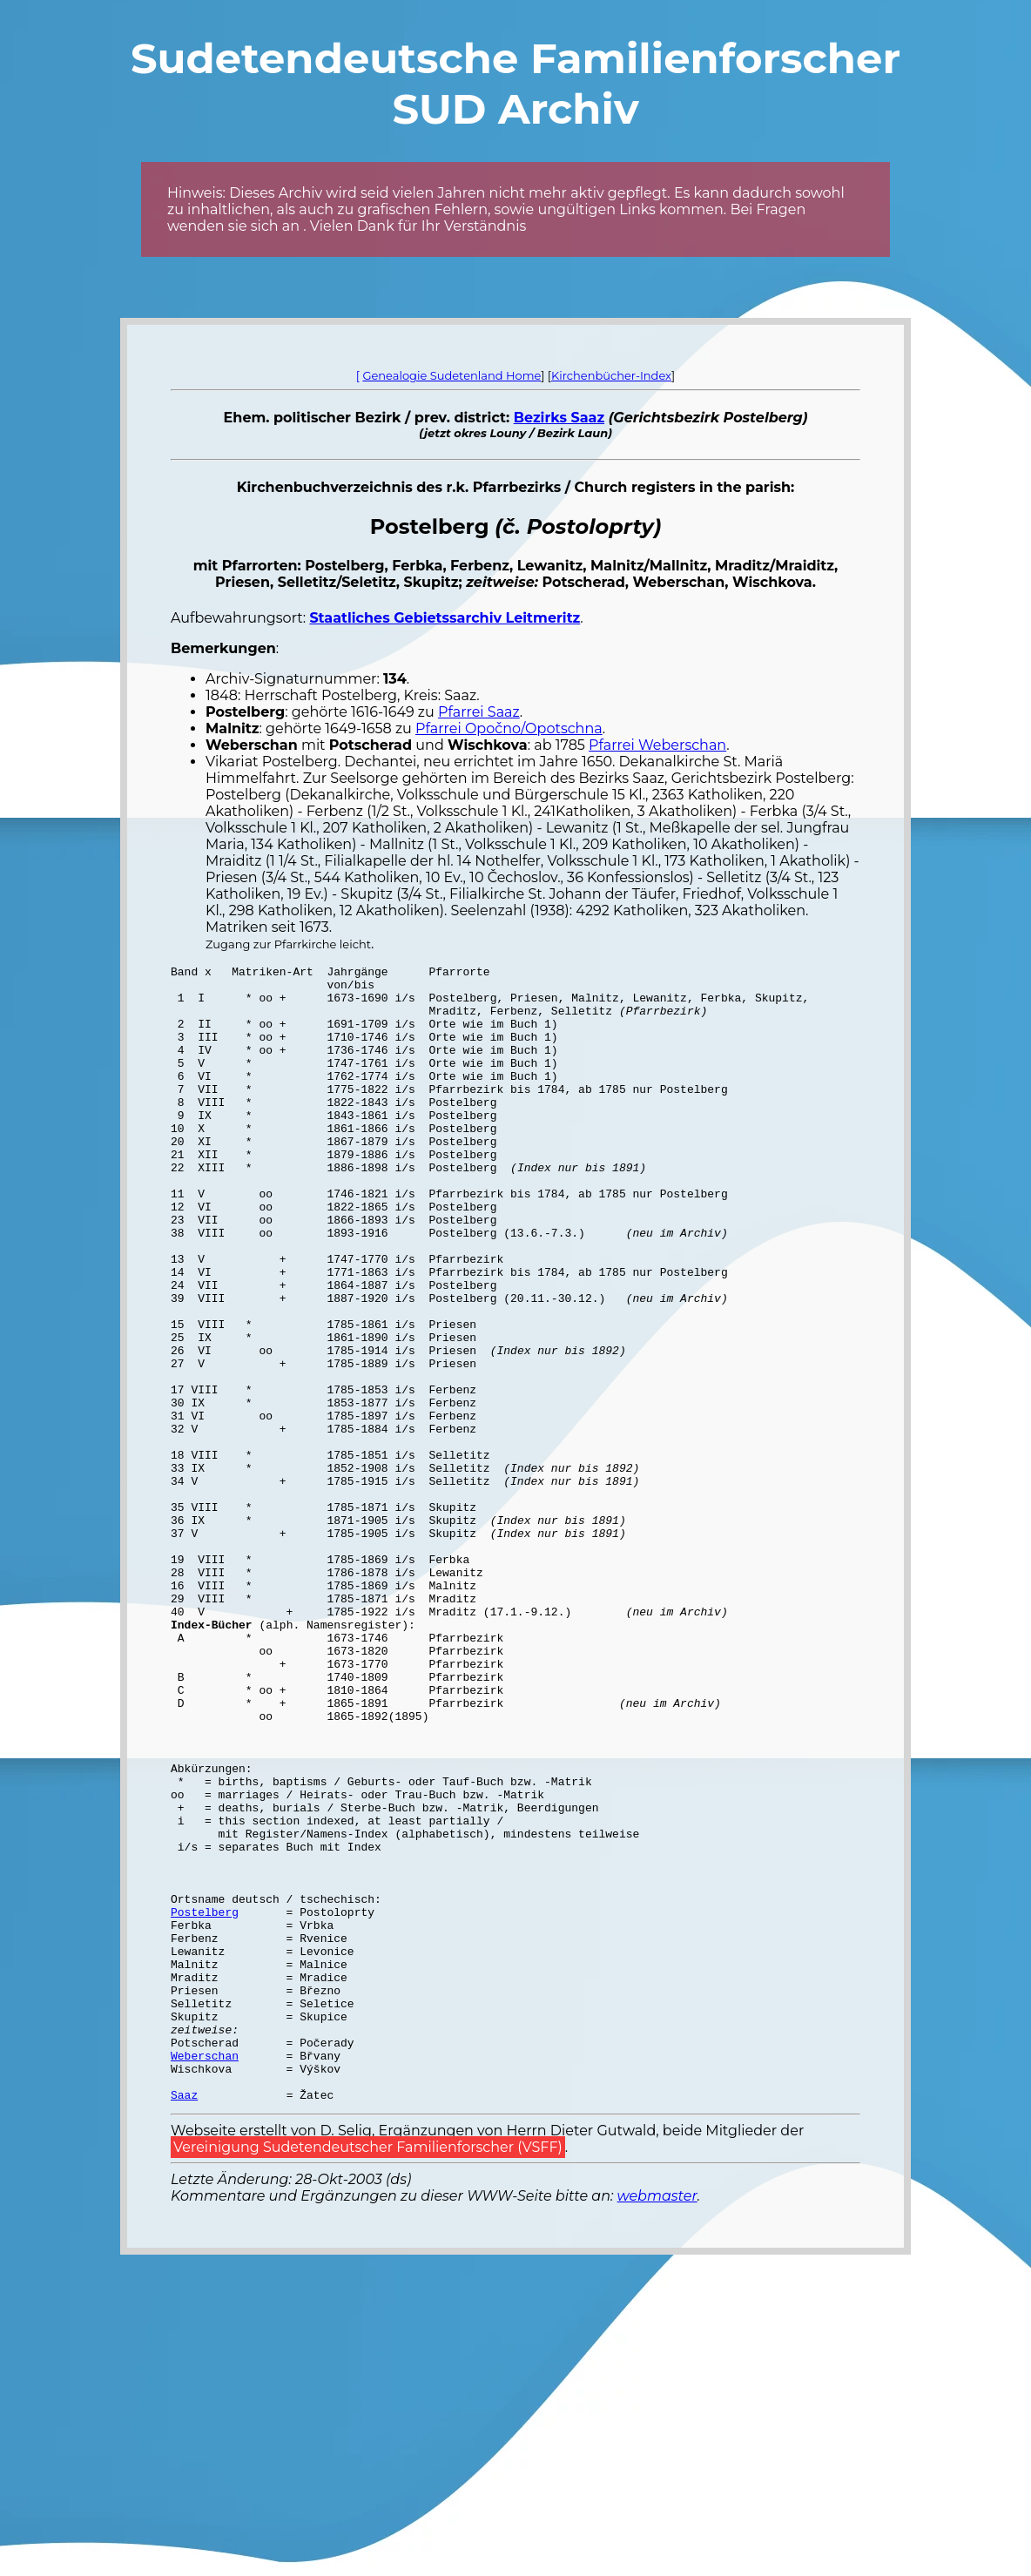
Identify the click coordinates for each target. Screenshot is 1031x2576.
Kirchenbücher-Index (611, 375)
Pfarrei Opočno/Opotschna (509, 728)
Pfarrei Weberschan (657, 745)
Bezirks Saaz (559, 417)
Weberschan (205, 2275)
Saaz (184, 2322)
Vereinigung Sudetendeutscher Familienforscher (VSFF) (368, 2374)
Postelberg (205, 2102)
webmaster (657, 2423)
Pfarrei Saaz (479, 712)
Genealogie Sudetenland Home (451, 375)
